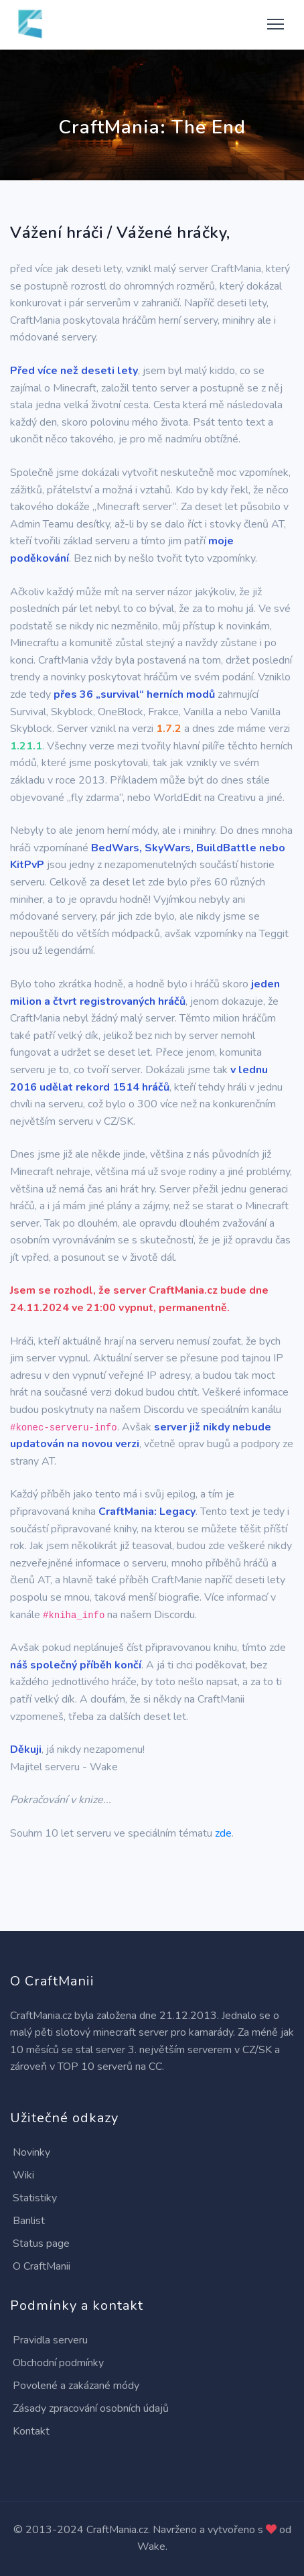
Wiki (23, 2175)
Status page (41, 2243)
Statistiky (35, 2198)
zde (223, 1833)
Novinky (31, 2152)
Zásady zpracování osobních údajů (91, 2408)
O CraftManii (41, 2266)
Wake (151, 2546)
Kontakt (31, 2431)
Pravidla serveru (50, 2340)
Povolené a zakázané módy (76, 2385)
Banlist (29, 2220)
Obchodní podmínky (58, 2362)
